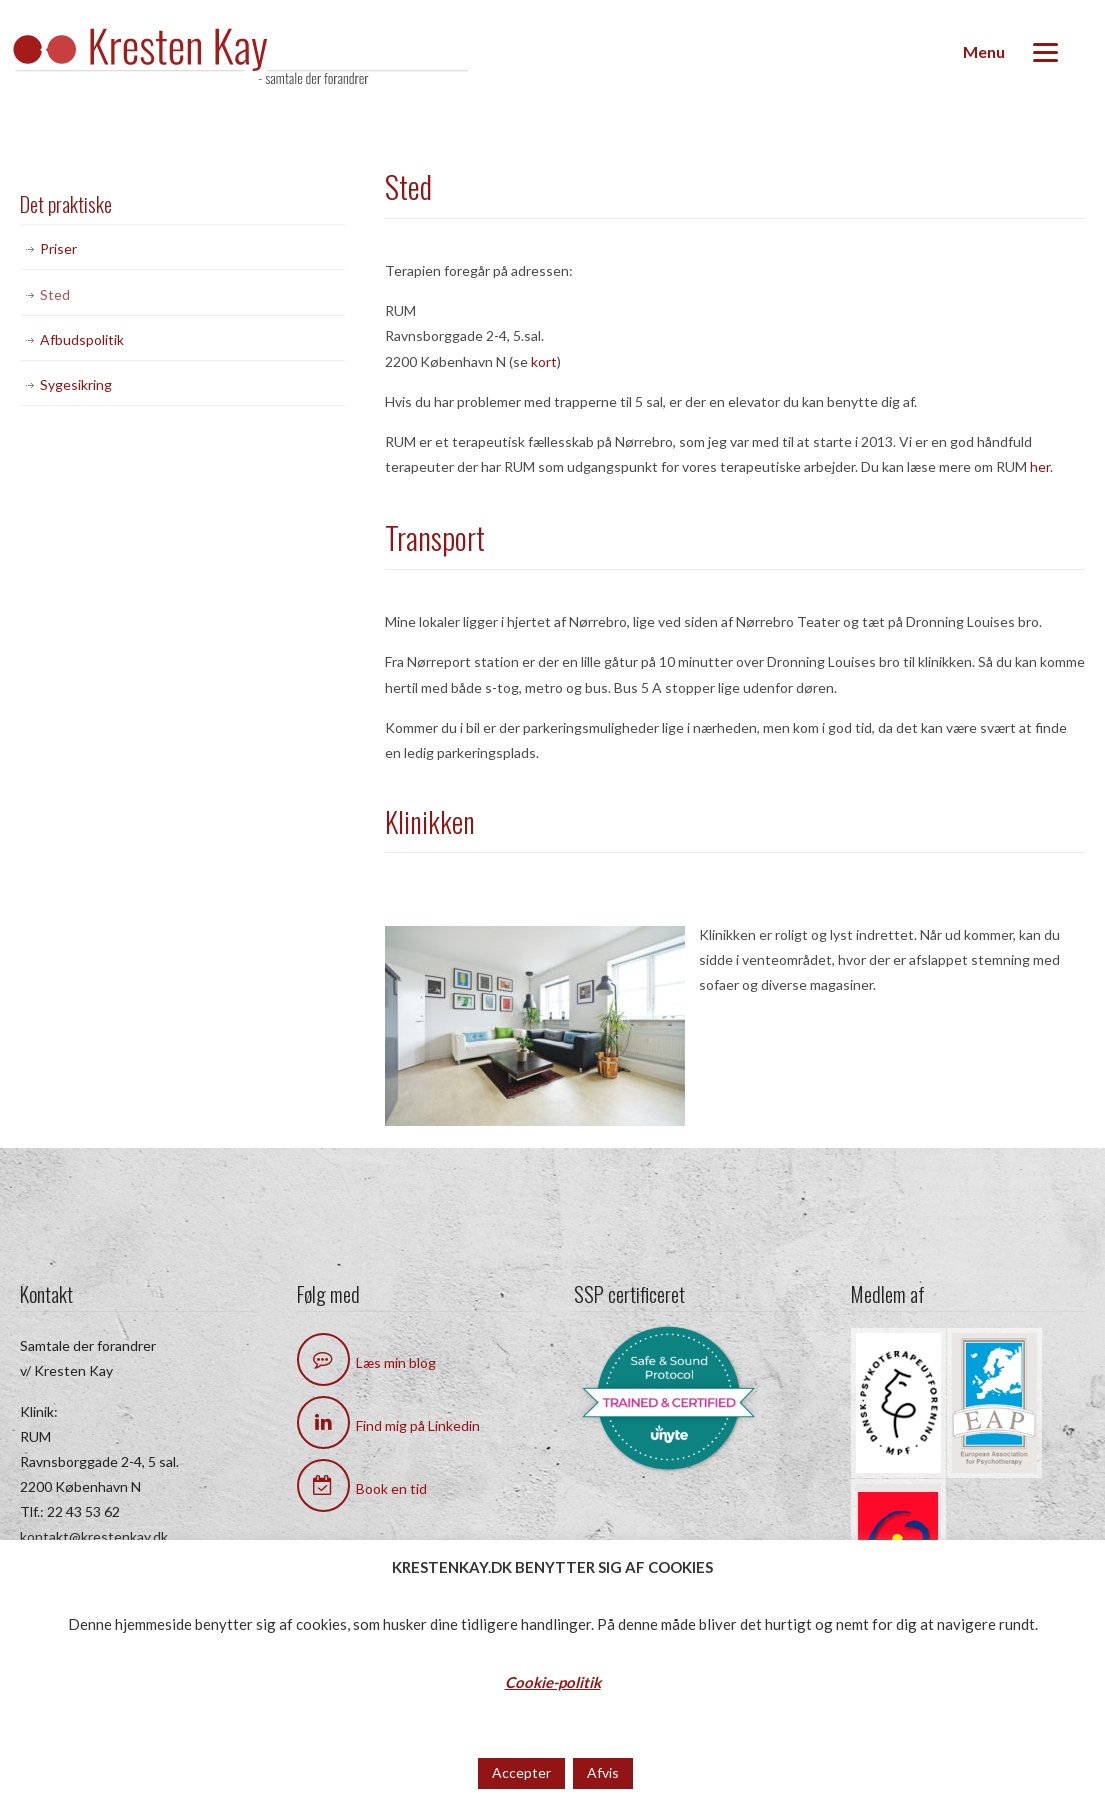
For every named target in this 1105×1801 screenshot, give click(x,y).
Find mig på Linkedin (388, 1425)
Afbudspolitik (82, 339)
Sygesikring (76, 384)
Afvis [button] (603, 1772)
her (1040, 466)
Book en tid (362, 1488)
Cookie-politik (553, 1682)
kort (544, 361)
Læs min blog (366, 1362)
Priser (58, 248)
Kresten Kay (260, 59)
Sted (55, 294)
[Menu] (1010, 52)
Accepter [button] (521, 1772)
